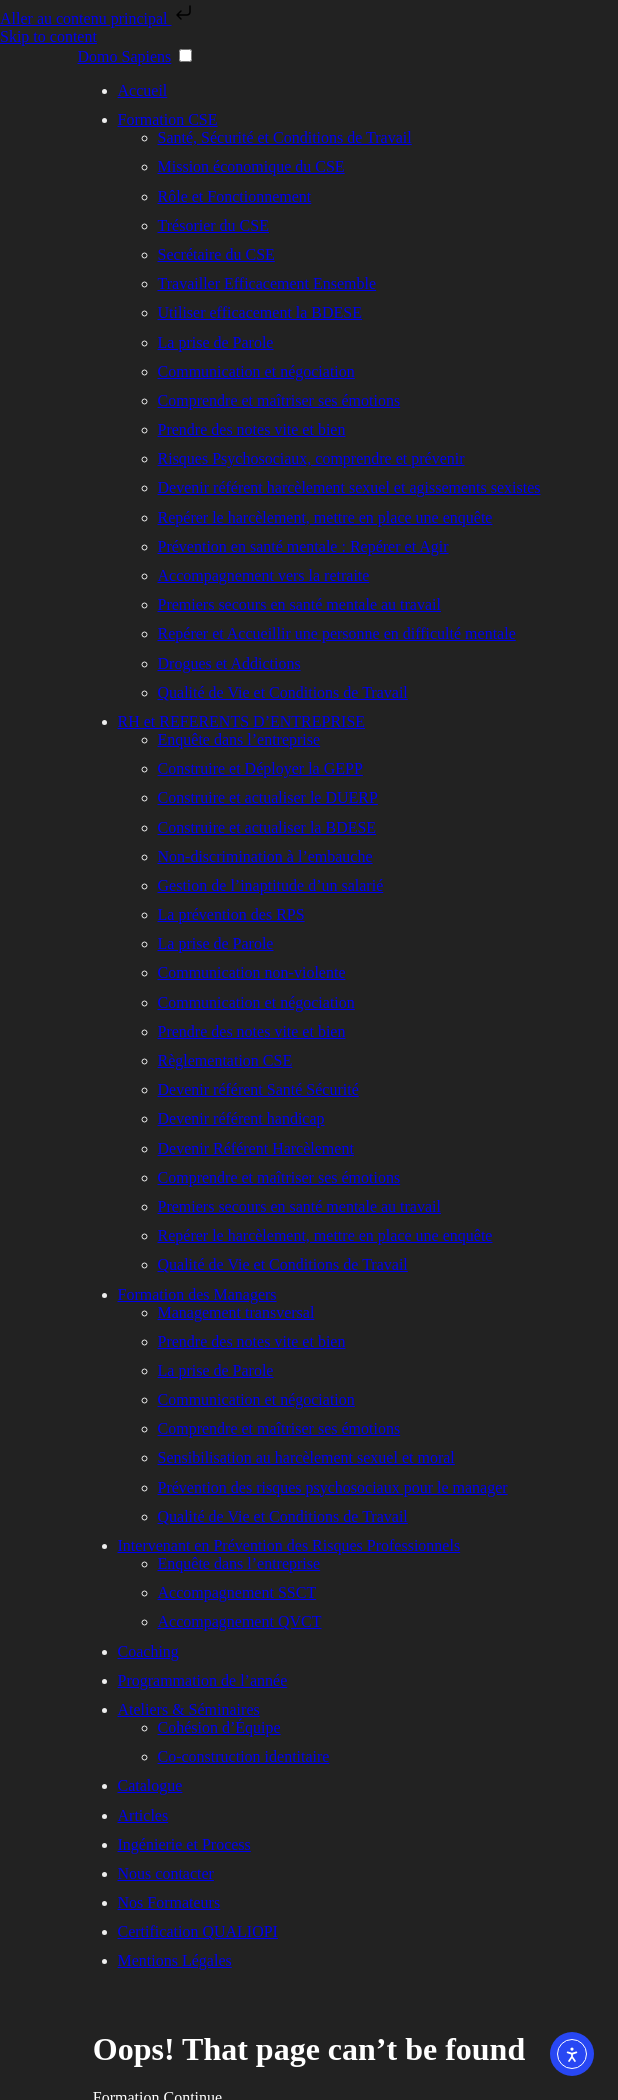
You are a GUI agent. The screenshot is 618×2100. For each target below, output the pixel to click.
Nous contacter (166, 1873)
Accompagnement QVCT (240, 1621)
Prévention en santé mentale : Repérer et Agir (303, 546)
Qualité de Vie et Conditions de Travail (283, 692)
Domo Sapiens (125, 56)
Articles (143, 1815)
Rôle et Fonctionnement (235, 196)
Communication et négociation (256, 371)
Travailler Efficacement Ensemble (267, 283)
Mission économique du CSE (251, 166)
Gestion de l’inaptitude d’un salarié (271, 885)
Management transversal (236, 1312)
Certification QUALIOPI (198, 1931)
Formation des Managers (197, 1294)
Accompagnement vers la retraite (264, 575)
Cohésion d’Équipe (219, 1727)
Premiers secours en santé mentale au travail (299, 604)
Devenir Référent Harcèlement (256, 1148)
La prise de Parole (216, 342)
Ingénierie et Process (184, 1844)
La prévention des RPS (231, 914)
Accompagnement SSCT (237, 1592)
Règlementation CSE (225, 1060)
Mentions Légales (175, 1960)
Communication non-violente (252, 972)
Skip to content (48, 36)
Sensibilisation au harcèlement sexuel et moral (306, 1457)
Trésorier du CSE (213, 225)
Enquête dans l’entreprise (239, 739)
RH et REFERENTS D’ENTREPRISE (242, 721)
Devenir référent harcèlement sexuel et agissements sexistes (349, 487)
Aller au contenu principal (98, 18)
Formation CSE (168, 119)
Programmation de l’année (203, 1680)
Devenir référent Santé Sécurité (258, 1089)
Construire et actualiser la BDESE (267, 827)
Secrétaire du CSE (216, 254)
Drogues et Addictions (229, 663)
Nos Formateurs (169, 1902)
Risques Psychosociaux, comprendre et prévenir (311, 458)
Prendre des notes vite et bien (252, 429)
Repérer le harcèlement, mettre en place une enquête (325, 517)
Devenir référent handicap (241, 1118)
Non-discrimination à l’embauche (265, 856)
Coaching (148, 1651)
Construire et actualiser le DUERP (268, 797)
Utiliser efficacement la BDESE (260, 312)
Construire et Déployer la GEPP (260, 768)
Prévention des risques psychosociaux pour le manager (333, 1487)
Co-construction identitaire (244, 1756)
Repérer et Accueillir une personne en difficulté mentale (337, 633)
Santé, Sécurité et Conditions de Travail (285, 137)
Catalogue (150, 1785)
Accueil (143, 90)
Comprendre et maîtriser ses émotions (279, 400)
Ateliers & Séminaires (189, 1709)
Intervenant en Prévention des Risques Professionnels (289, 1545)
